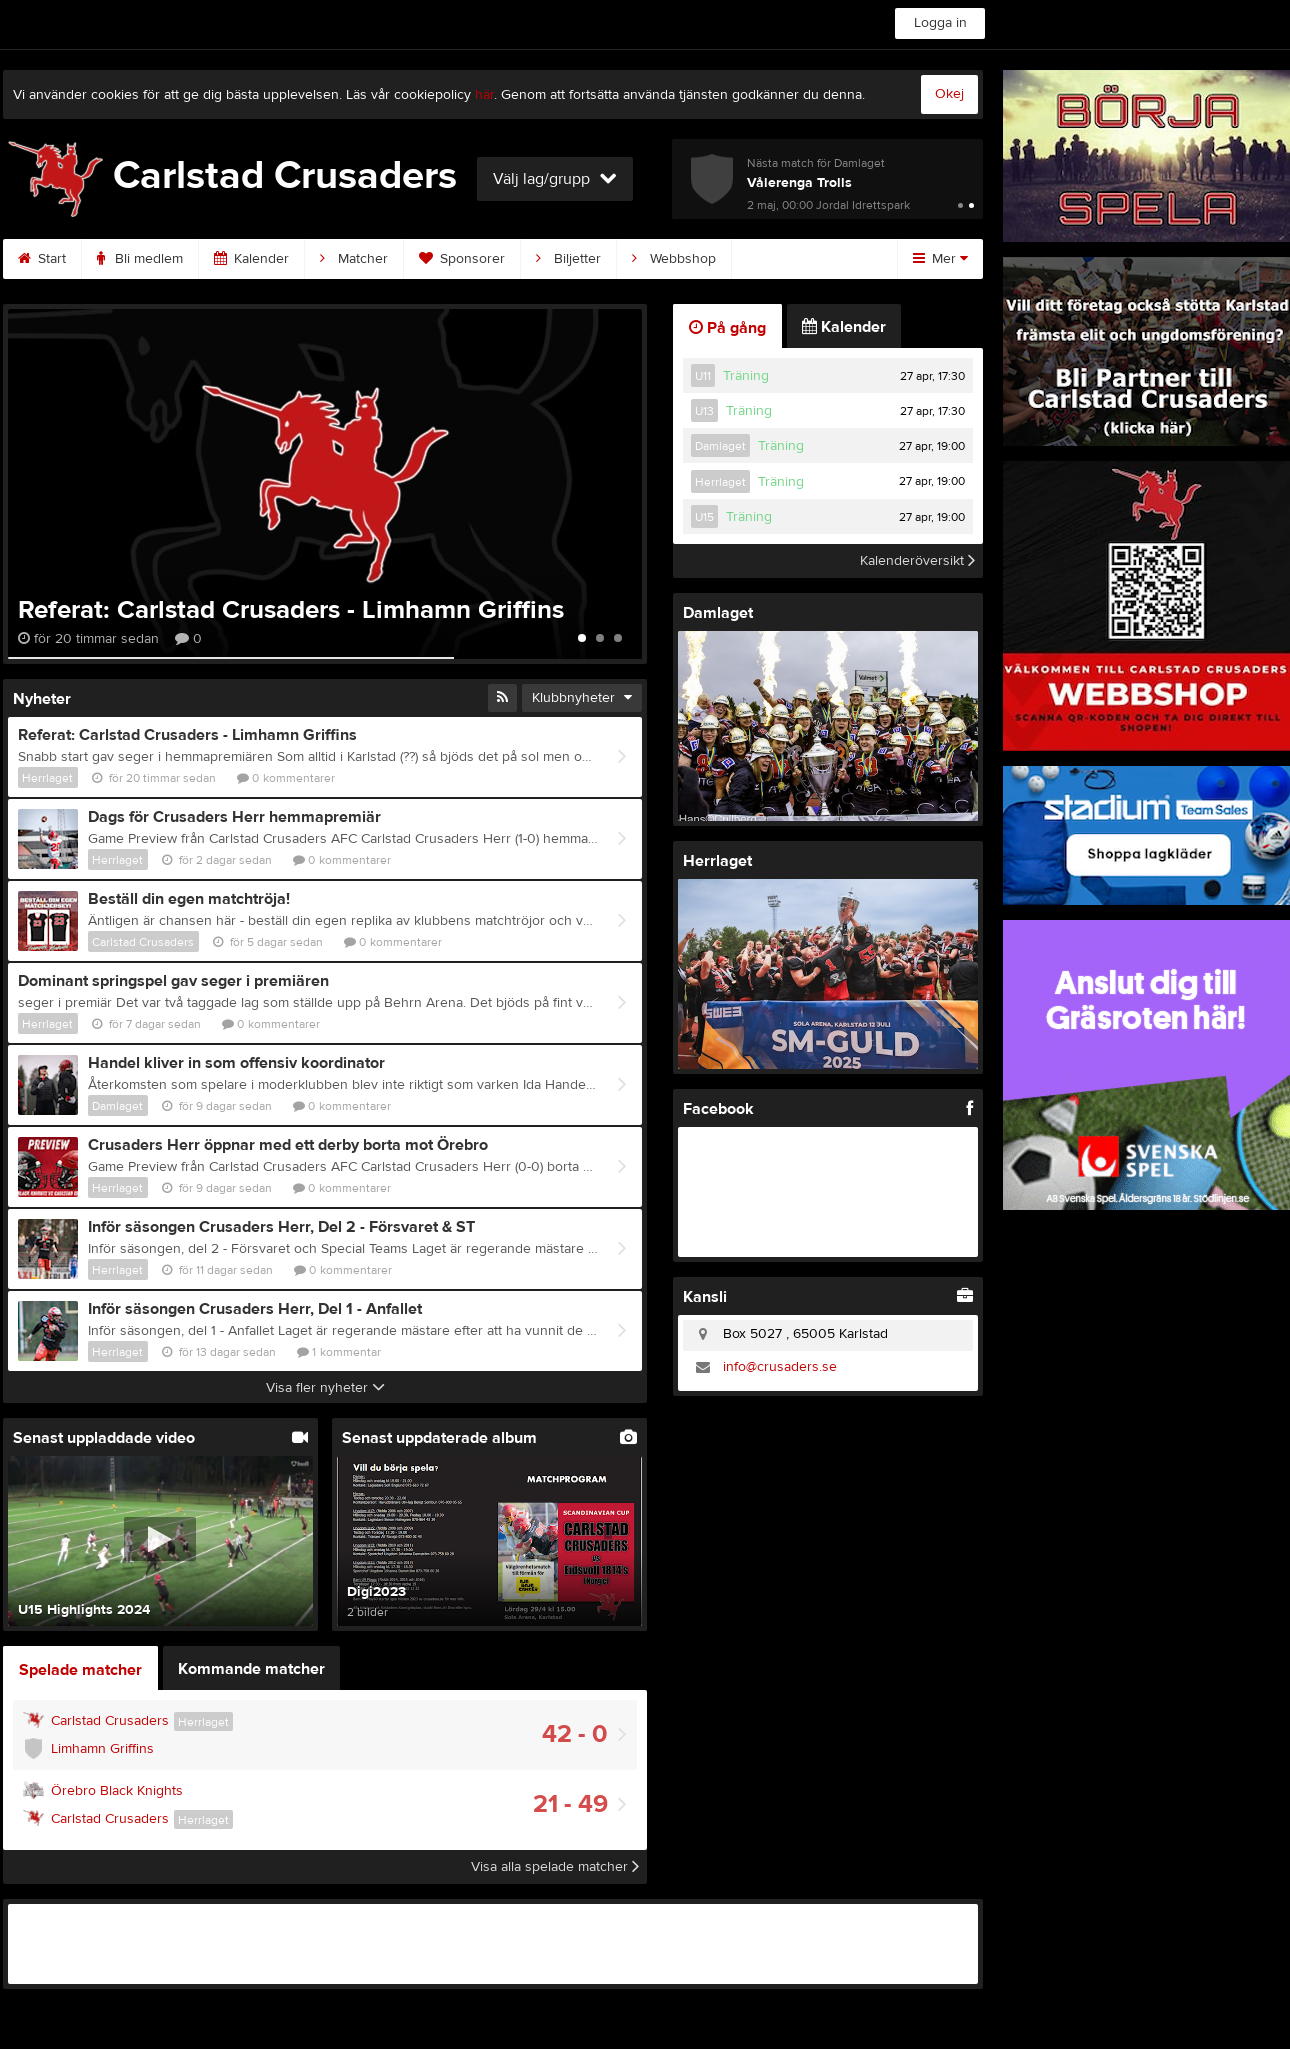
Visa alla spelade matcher (555, 1867)
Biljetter (568, 259)
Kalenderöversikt (917, 561)
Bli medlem (140, 259)
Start (42, 259)
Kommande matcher (251, 1669)
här (484, 95)
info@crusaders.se (780, 1367)
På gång (727, 328)
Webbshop (674, 259)
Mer (940, 259)
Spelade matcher (80, 1670)
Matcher (354, 259)
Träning (746, 376)
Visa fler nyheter (325, 1388)
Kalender (251, 259)
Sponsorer (462, 259)
